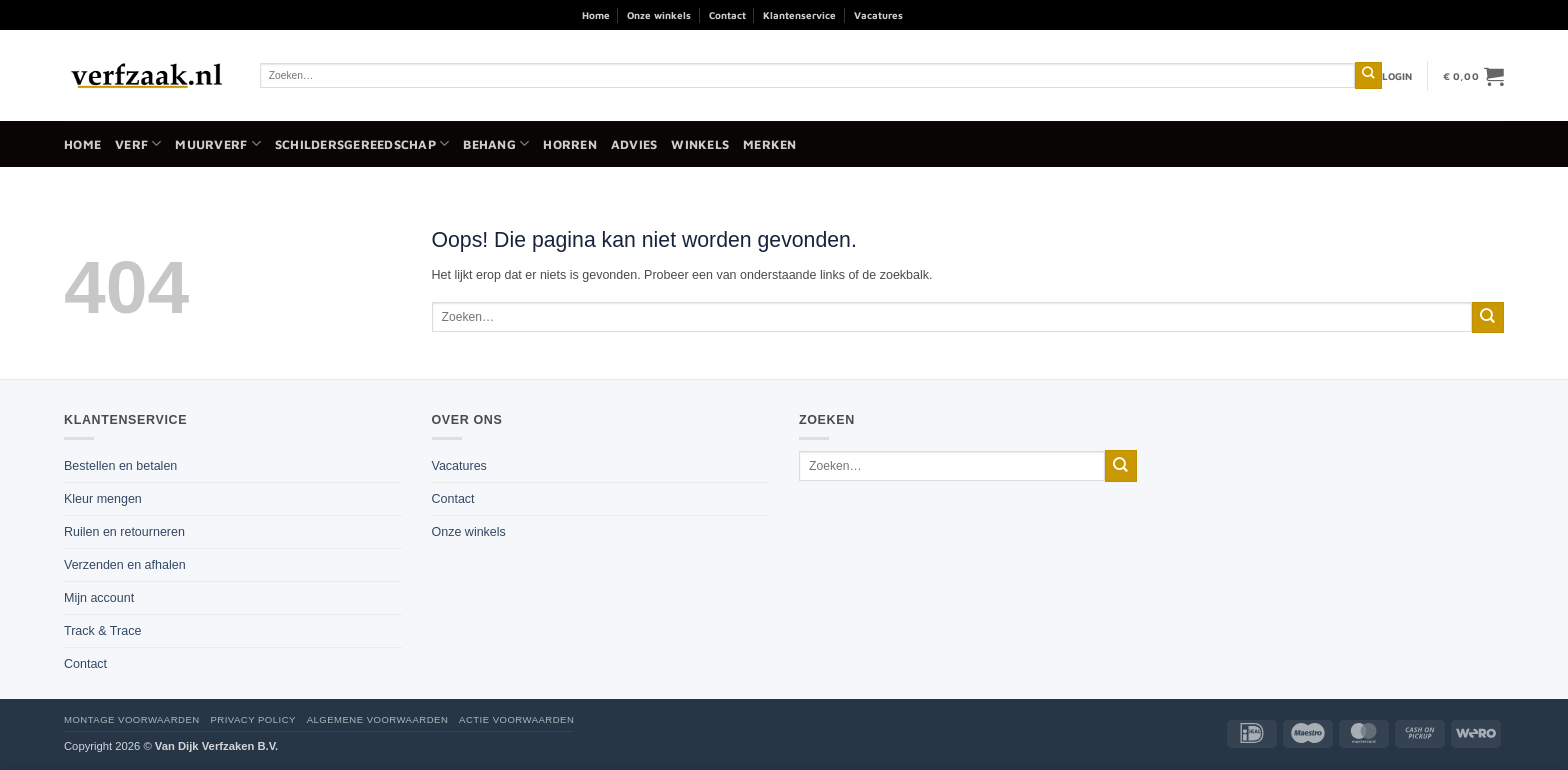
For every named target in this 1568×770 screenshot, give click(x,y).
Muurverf (217, 143)
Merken (770, 144)
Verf (138, 143)
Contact (727, 15)
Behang (496, 143)
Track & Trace (102, 631)
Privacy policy (252, 719)
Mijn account (99, 598)
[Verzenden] (1368, 75)
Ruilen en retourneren (124, 532)
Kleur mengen (103, 499)
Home (596, 15)
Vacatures (878, 15)
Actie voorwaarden (516, 719)
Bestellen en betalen (120, 466)
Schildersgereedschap (362, 143)
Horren (570, 144)
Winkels (700, 144)
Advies (634, 144)
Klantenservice (799, 15)
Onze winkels (659, 15)
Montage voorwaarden (132, 719)
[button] (1397, 76)
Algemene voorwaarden (378, 719)
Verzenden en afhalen (125, 565)
